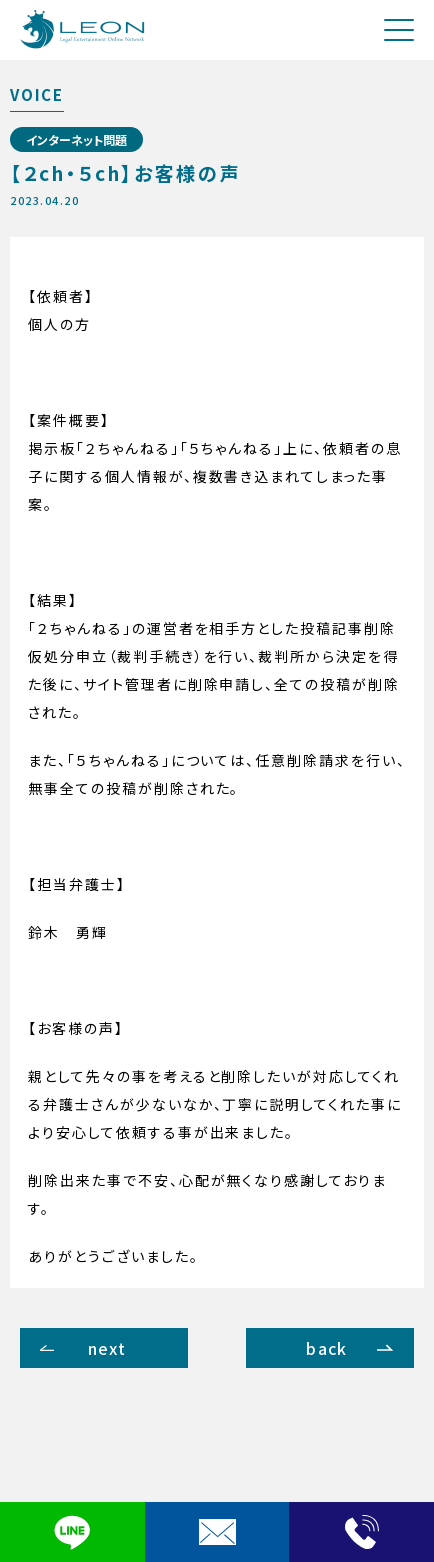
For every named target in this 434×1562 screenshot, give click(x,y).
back (326, 1348)
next (107, 1348)
